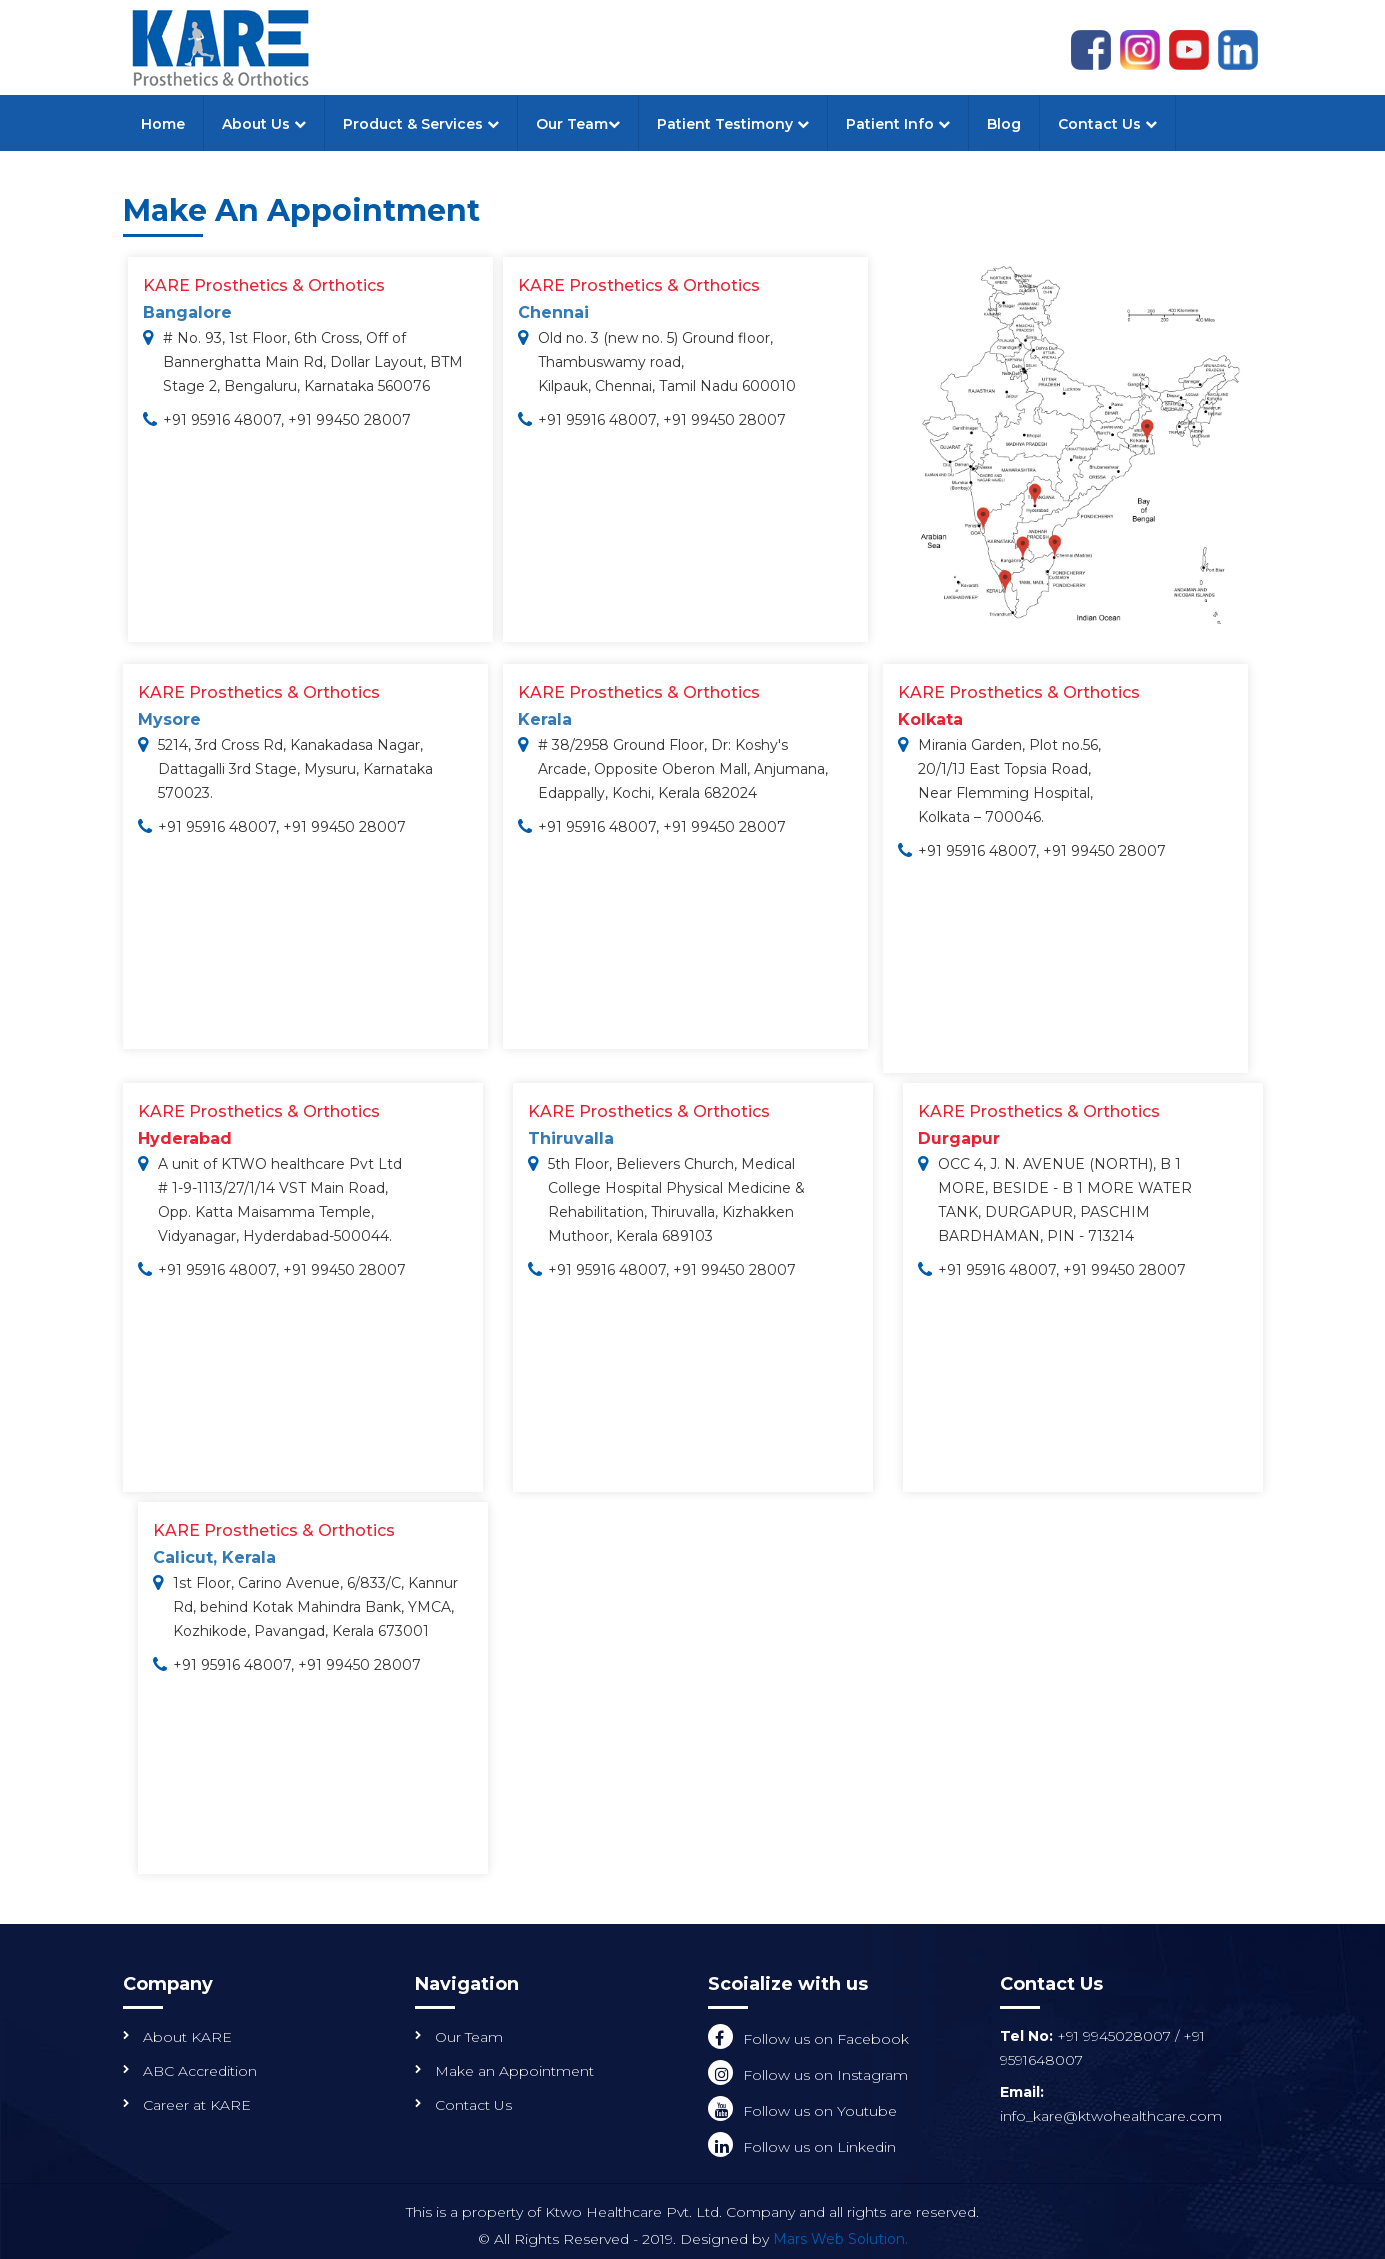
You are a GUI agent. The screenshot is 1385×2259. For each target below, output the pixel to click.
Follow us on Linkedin (819, 2147)
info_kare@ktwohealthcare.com (1111, 2116)
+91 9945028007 (1116, 2036)
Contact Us (1107, 124)
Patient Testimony (733, 124)
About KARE (187, 2037)
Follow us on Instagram (825, 2075)
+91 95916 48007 (222, 420)
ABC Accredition (200, 2071)
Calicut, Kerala (214, 1557)
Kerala (545, 719)
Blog (1004, 124)
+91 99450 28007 (349, 420)
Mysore (169, 719)
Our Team (578, 124)
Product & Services (421, 124)
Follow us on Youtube (820, 2111)
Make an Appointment (514, 2071)
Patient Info (898, 124)
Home (163, 124)
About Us (264, 124)
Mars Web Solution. (840, 2239)
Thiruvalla (571, 1138)
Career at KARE (197, 2105)
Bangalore (187, 312)
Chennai (553, 312)
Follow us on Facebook (826, 2039)
